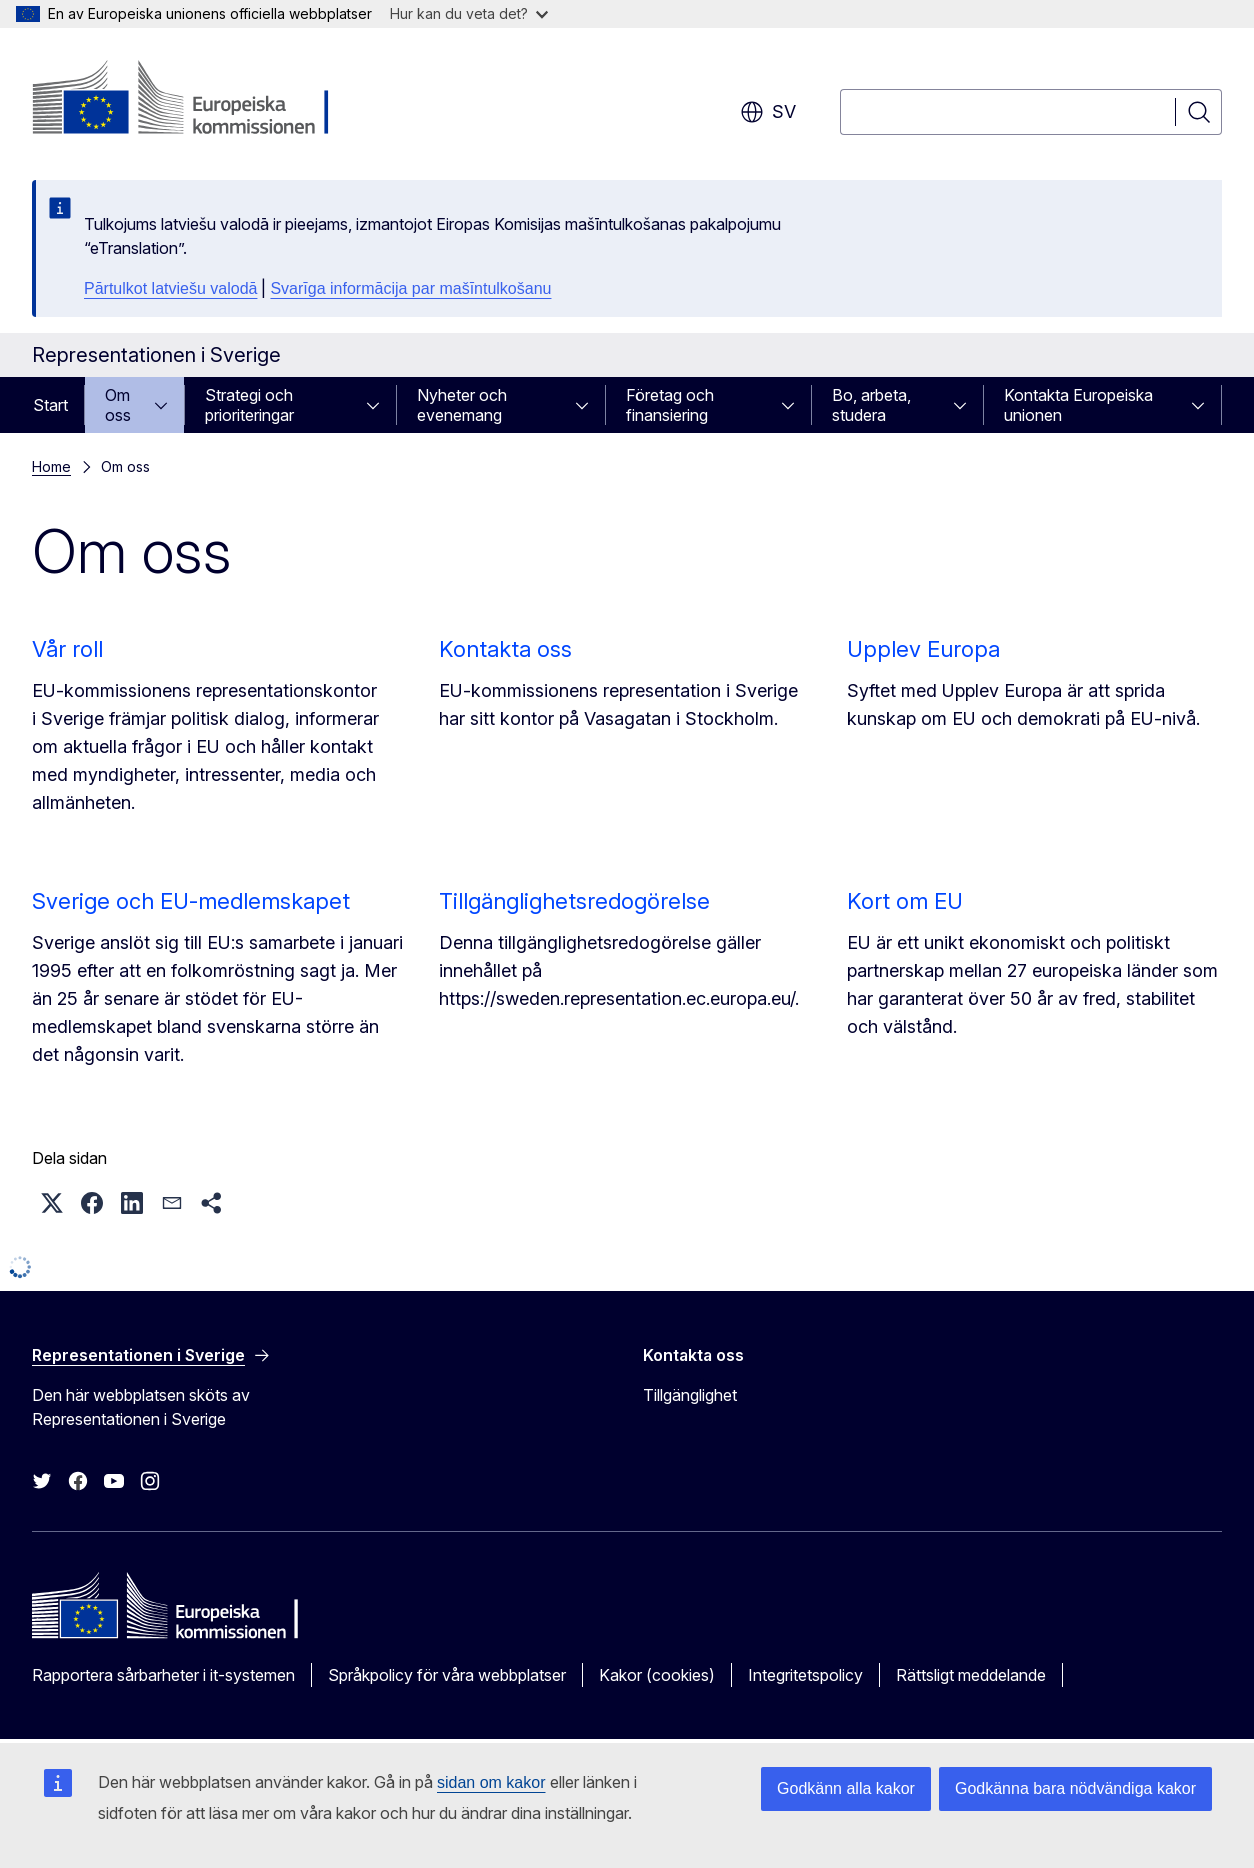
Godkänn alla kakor (846, 1788)
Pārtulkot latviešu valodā (170, 288)
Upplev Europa (923, 649)
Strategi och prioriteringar (249, 405)
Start (50, 405)
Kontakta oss (505, 649)
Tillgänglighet (690, 1395)
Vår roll (67, 649)
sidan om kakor (491, 1782)
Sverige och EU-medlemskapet (191, 901)
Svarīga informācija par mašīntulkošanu (410, 288)
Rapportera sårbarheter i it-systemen (163, 1675)
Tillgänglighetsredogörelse (574, 901)
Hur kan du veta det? (469, 13)
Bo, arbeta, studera (871, 405)
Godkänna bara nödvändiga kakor (1075, 1788)
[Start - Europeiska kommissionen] (193, 100)
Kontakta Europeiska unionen (1078, 405)
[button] (52, 1203)
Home (51, 466)
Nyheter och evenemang (462, 405)
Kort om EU (905, 901)
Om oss (118, 405)
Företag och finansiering (670, 405)
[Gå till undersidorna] (167, 405)
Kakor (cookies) (657, 1675)
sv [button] (768, 112)
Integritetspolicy (805, 1675)
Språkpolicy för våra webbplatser (447, 1675)
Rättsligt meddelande (971, 1675)
